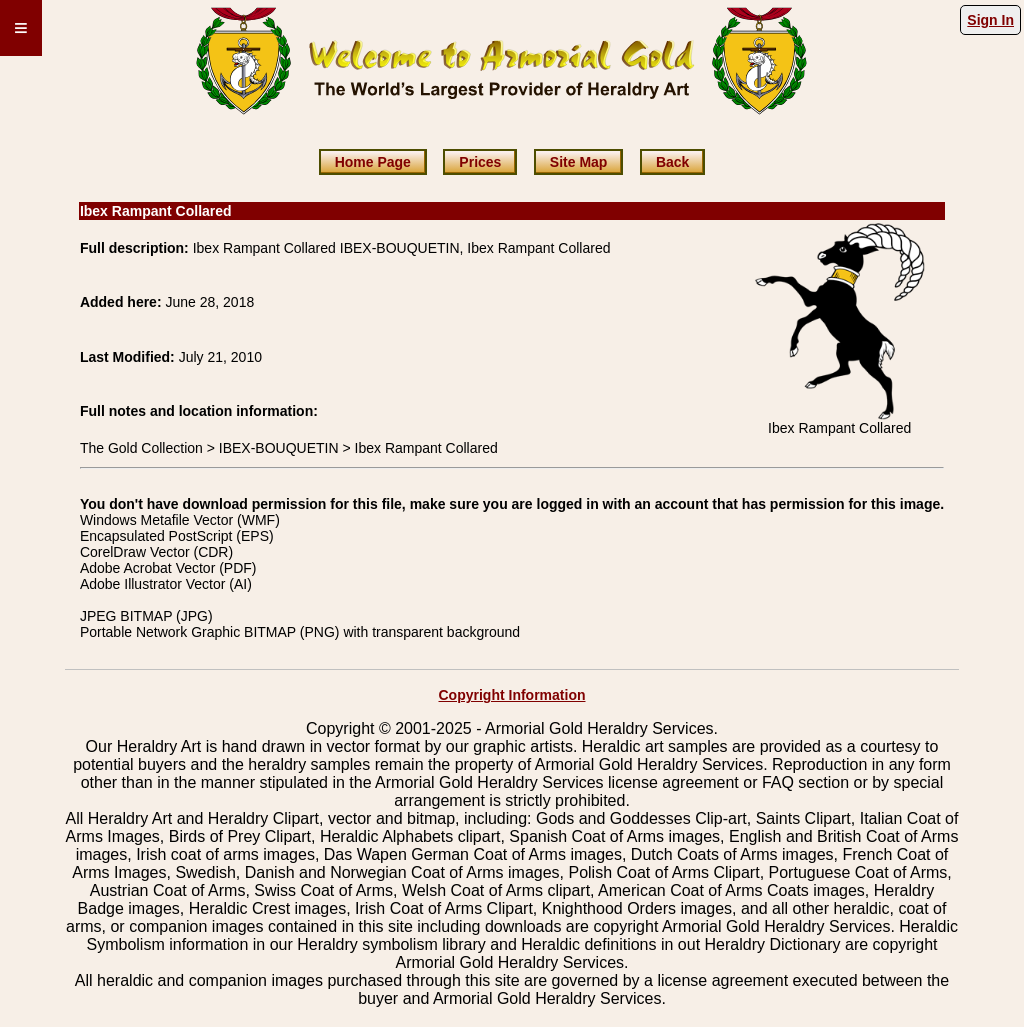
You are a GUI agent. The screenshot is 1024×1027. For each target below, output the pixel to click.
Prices (480, 162)
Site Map (579, 162)
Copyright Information (512, 695)
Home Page (373, 162)
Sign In (990, 20)
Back (672, 162)
